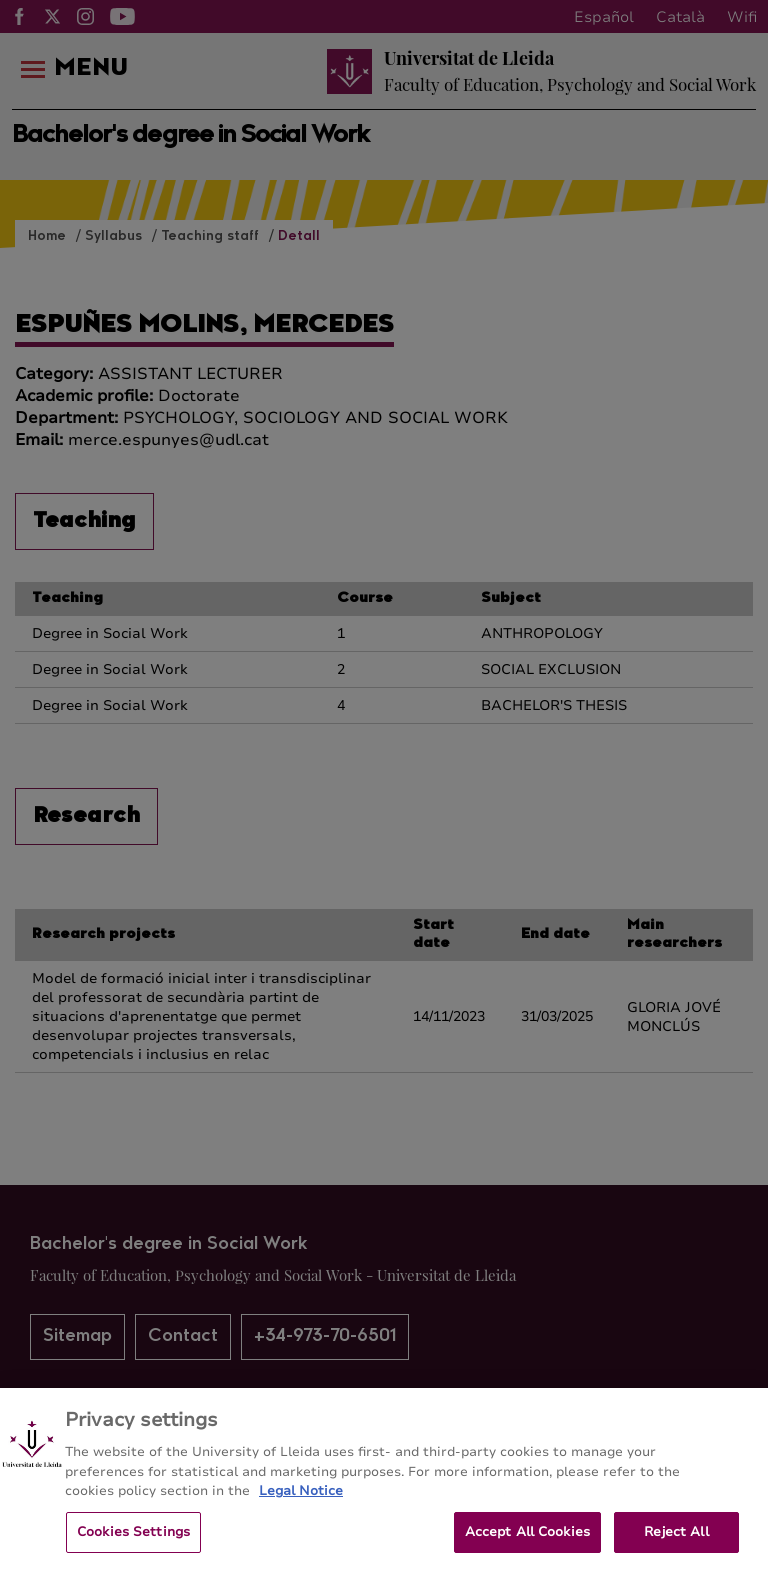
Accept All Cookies (527, 1544)
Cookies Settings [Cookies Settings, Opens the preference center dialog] (133, 1544)
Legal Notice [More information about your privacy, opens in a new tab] (301, 1504)
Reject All (676, 1544)
